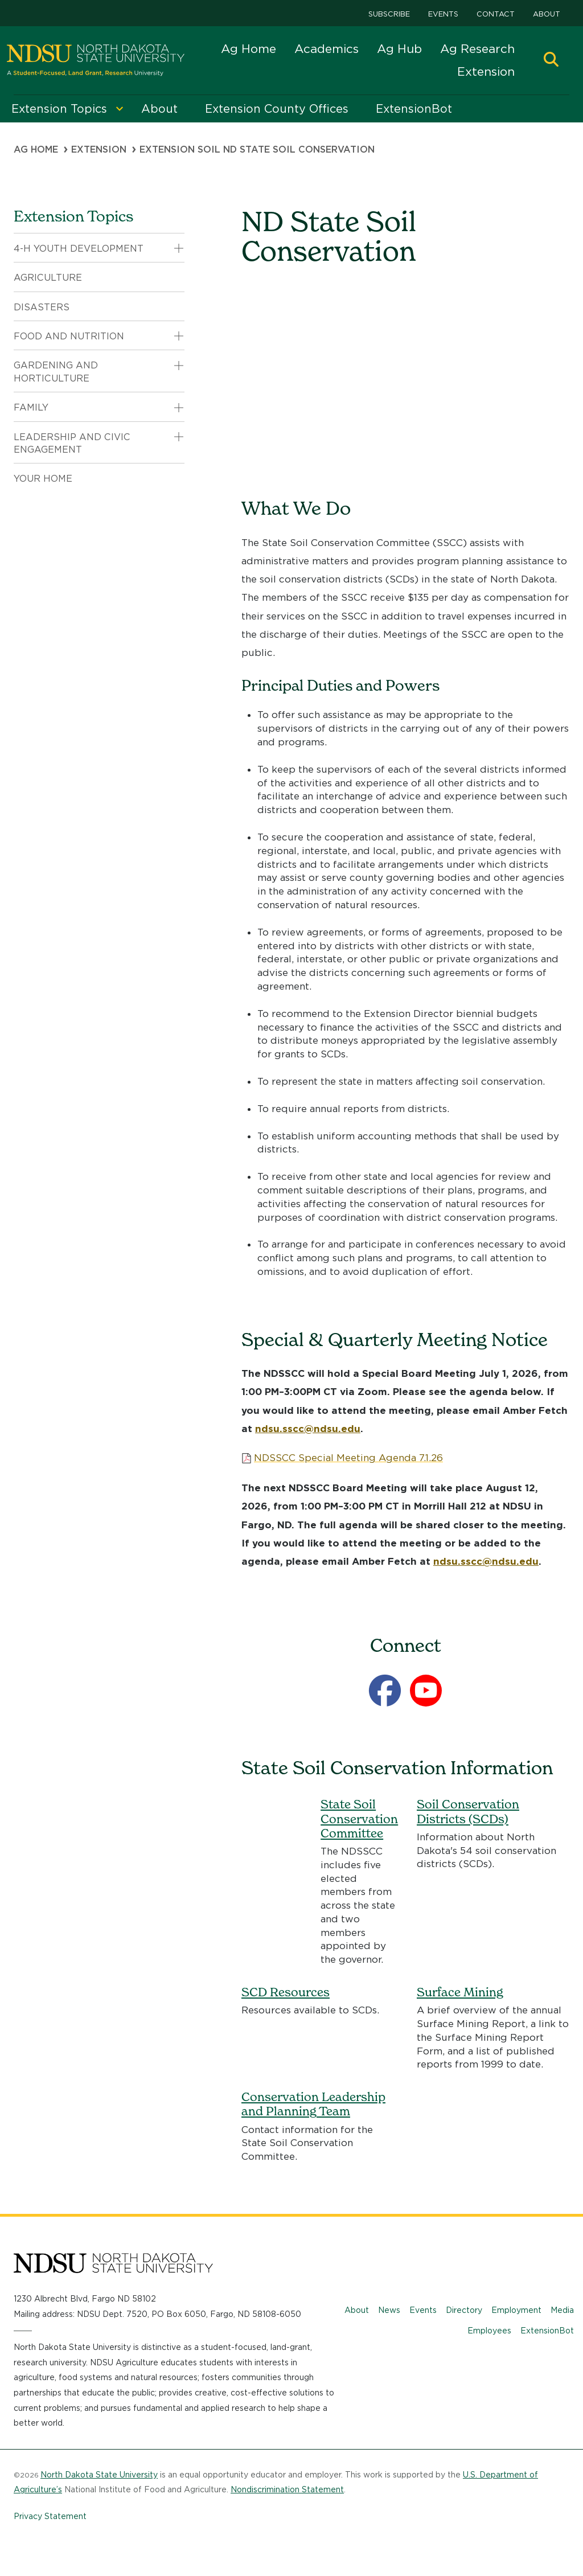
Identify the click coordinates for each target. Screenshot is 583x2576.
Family (31, 407)
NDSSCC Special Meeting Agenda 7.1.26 (348, 1457)
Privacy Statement (50, 2516)
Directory (464, 2310)
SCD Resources (285, 1992)
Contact (496, 14)
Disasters (41, 307)
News (389, 2310)
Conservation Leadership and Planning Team (313, 2104)
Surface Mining (460, 1992)
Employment (516, 2310)
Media (562, 2310)
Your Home (43, 478)
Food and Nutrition (69, 336)
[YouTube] (426, 1691)
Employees (489, 2330)
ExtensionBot (547, 2330)
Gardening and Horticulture (56, 371)
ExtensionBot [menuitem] (414, 109)
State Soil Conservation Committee (359, 1818)
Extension (486, 71)
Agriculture (48, 277)
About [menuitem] (159, 109)
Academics (326, 49)
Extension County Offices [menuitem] (276, 109)
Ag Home (248, 49)
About (546, 14)
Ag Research (477, 49)
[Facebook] (385, 1691)
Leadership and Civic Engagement (72, 443)
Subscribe (389, 14)
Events (443, 14)
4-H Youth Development (78, 248)
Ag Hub (399, 49)
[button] (551, 60)
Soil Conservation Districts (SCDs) (468, 1811)
